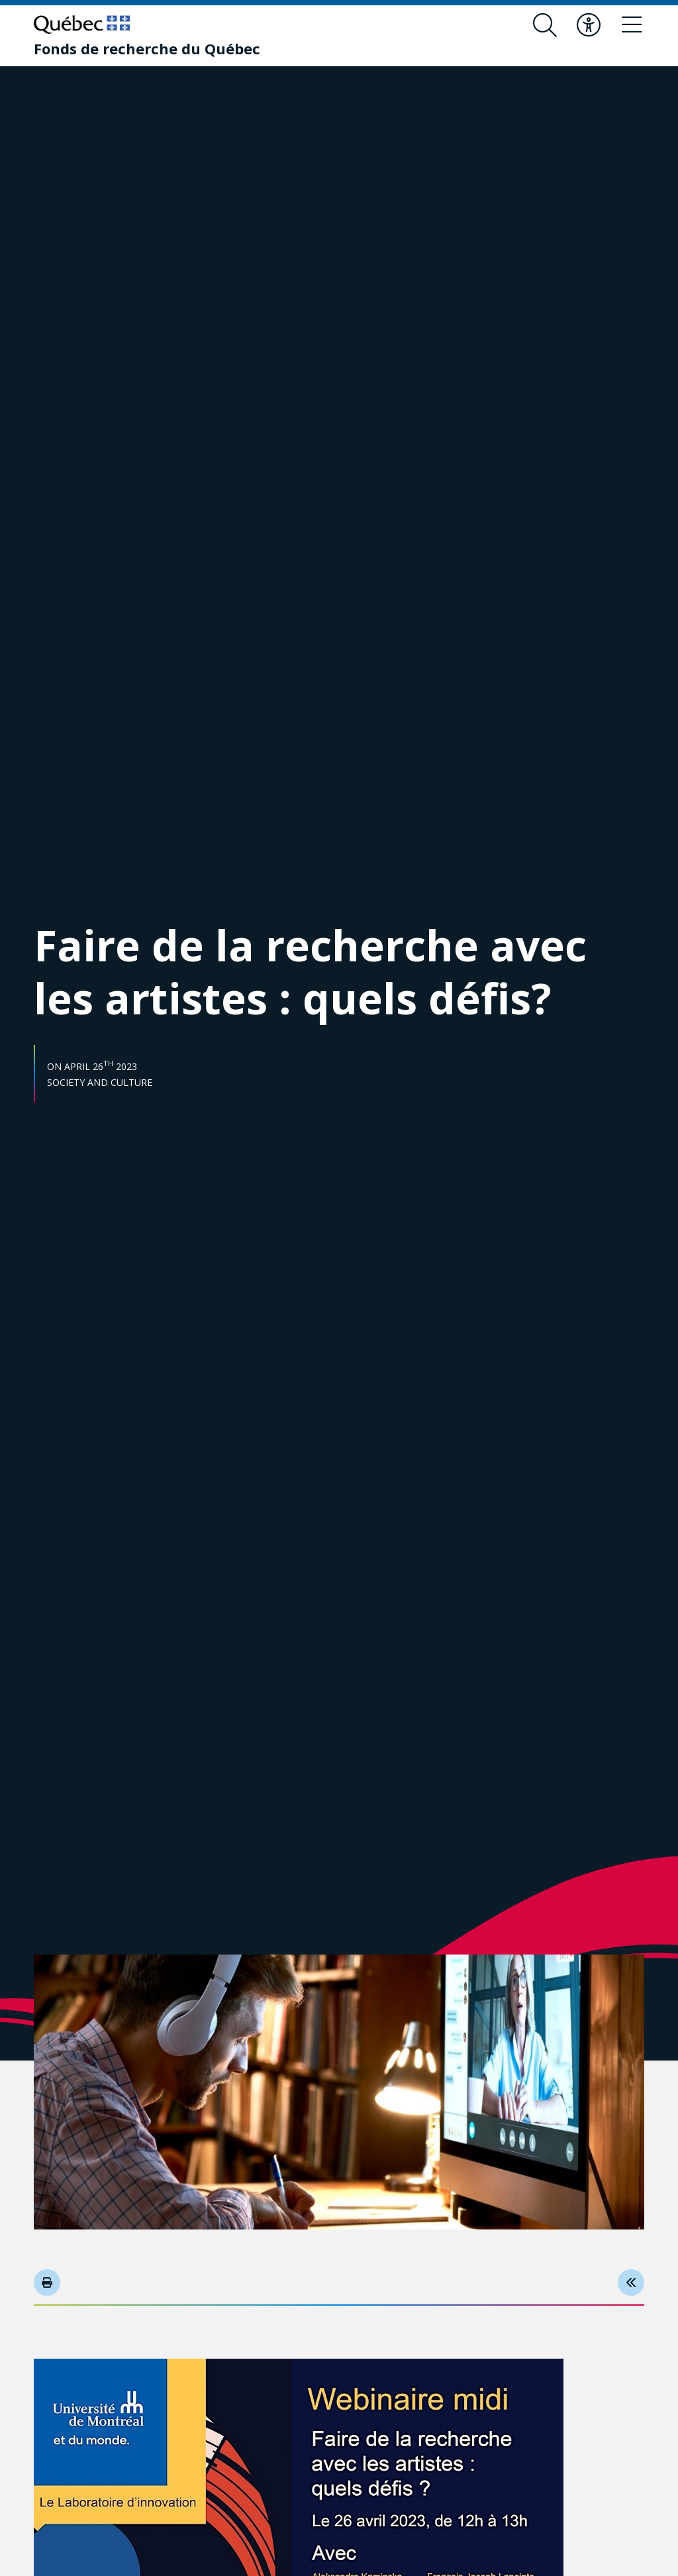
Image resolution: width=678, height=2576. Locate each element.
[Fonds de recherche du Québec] (147, 48)
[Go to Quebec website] (82, 24)
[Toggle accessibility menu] (589, 25)
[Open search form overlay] (545, 25)
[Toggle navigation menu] (632, 25)
